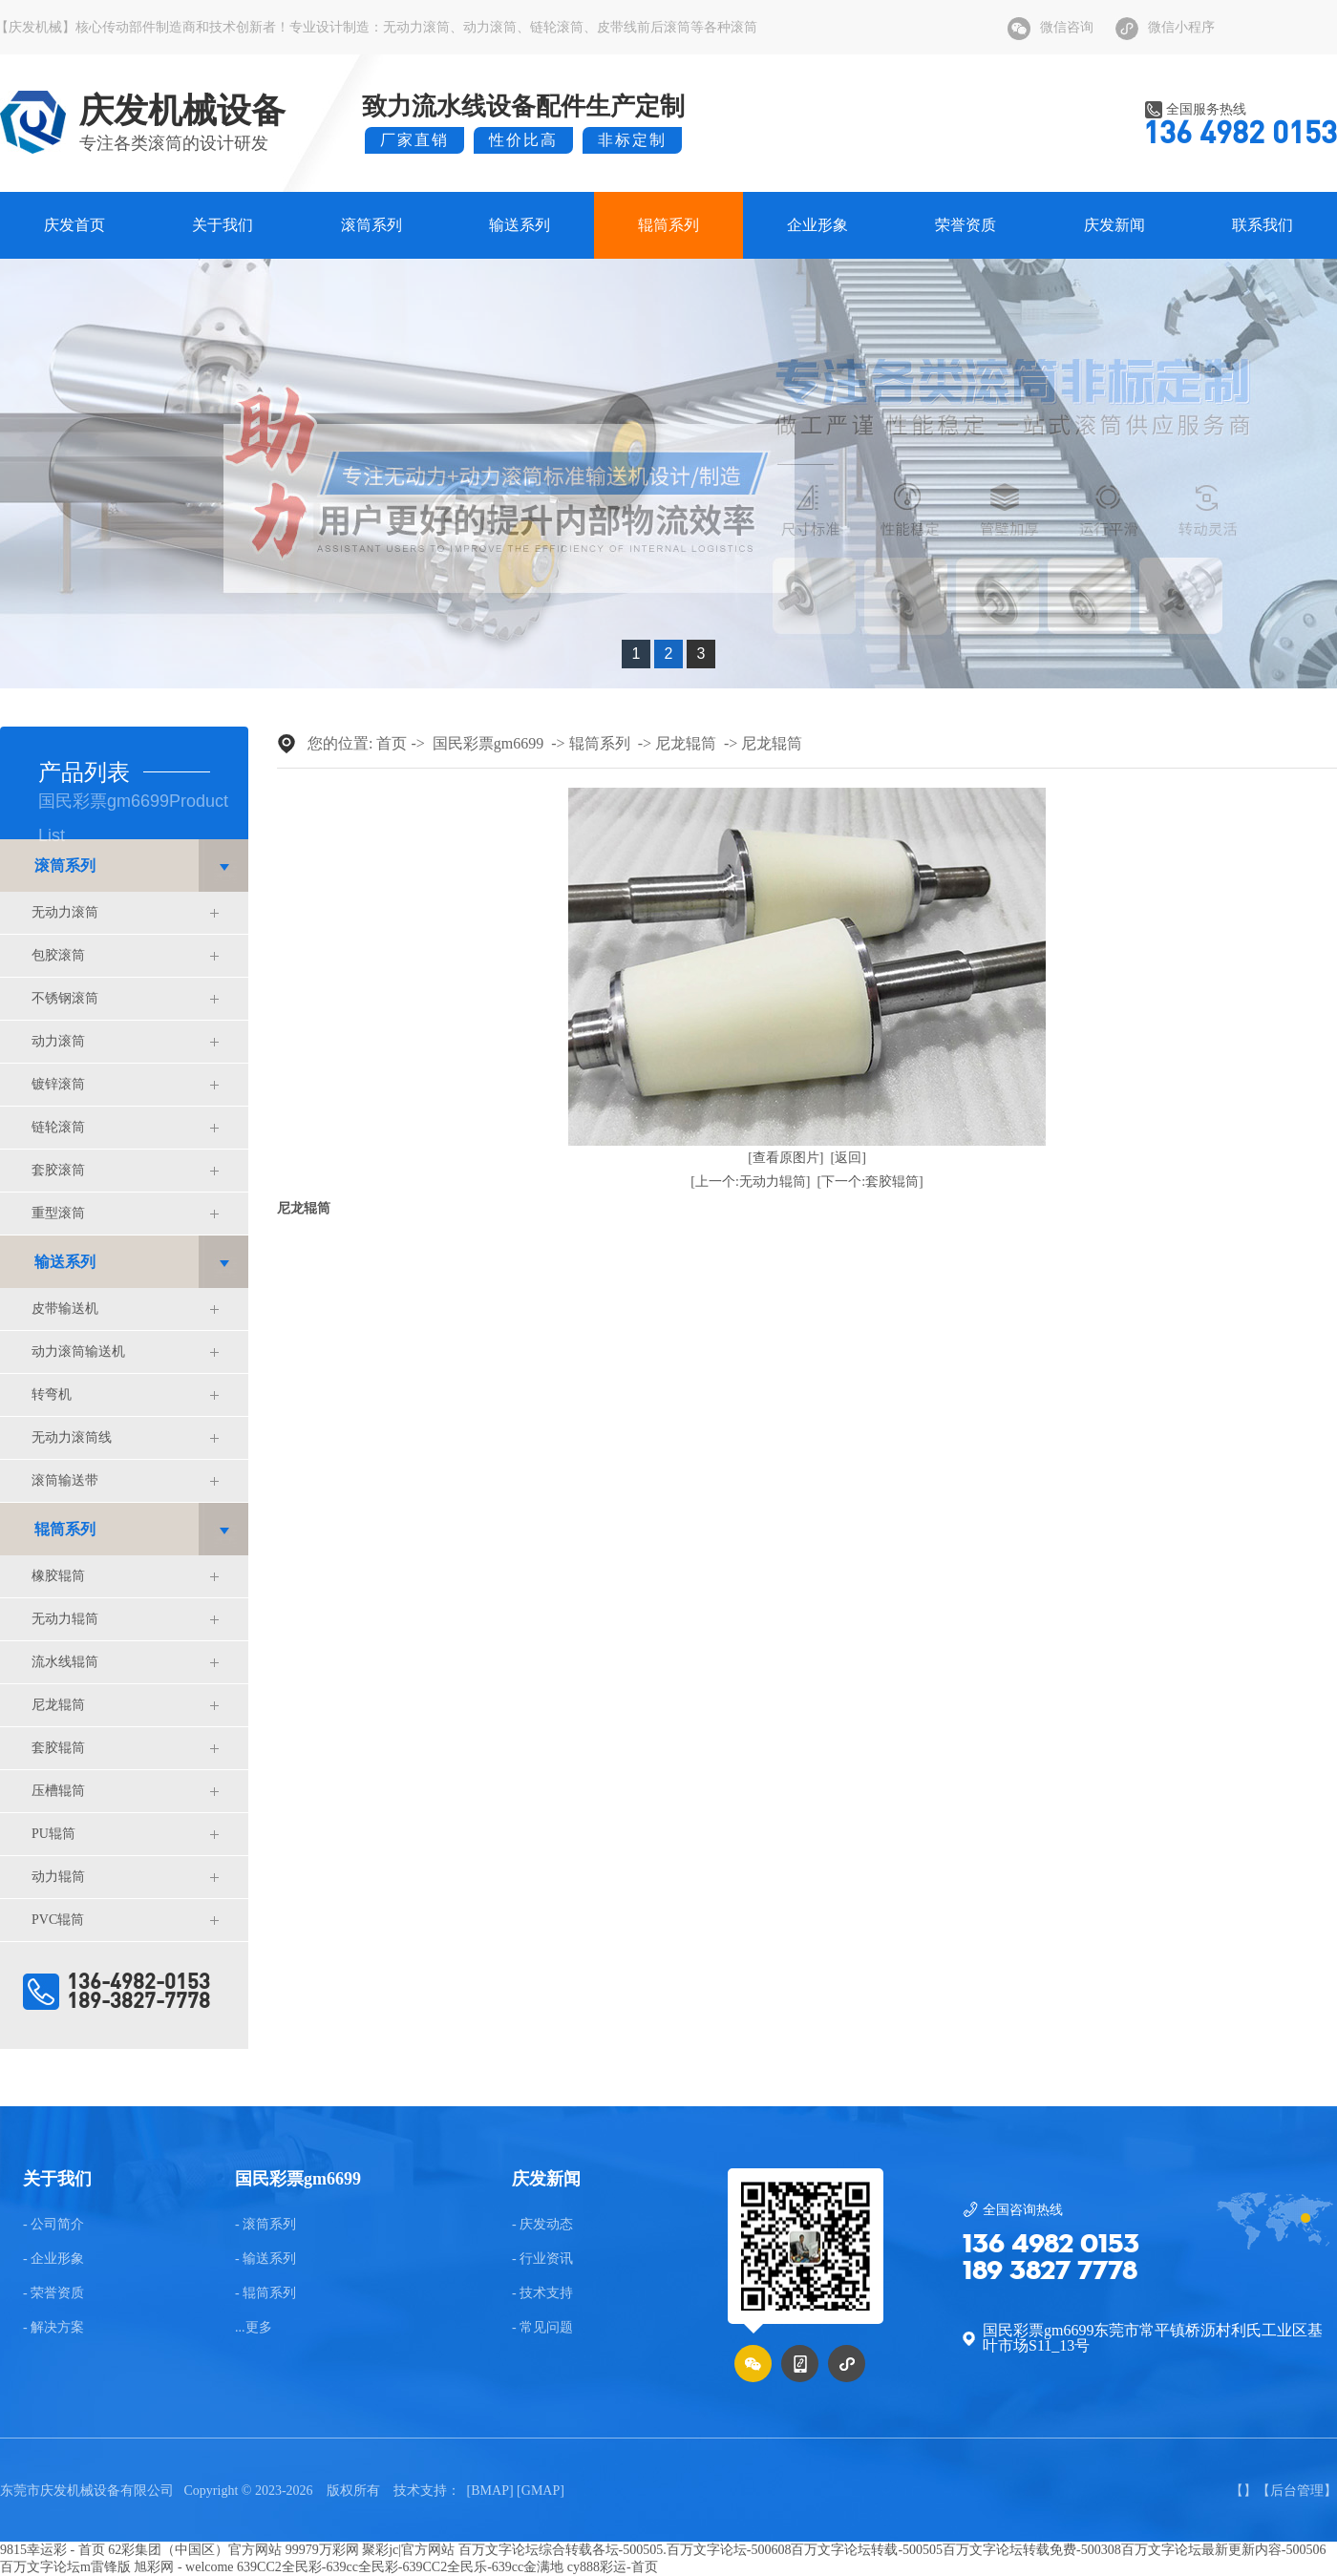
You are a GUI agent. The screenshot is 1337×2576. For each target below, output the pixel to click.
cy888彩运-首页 (612, 2567)
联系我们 (1262, 225)
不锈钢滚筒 (65, 998)
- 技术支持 (542, 2293)
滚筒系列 (371, 225)
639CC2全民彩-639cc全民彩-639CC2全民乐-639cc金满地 (400, 2567)
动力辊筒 (58, 1876)
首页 (391, 743)
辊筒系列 (668, 225)
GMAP (540, 2490)
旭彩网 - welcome (183, 2567)
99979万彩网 (322, 2550)
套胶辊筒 (58, 1748)
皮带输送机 (65, 1308)
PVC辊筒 (58, 1919)
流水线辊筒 (65, 1662)
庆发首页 (74, 225)
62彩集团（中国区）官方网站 (195, 2550)
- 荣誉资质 (53, 2293)
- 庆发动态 (542, 2224)
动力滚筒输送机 (78, 1351)
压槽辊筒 (58, 1791)
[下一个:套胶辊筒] (870, 1181)
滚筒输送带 (65, 1480)
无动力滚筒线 (72, 1437)
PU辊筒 (53, 1833)
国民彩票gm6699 (488, 743)
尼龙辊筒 (58, 1705)
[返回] (848, 1158)
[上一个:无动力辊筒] (750, 1181)
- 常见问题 (542, 2327)
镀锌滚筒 (58, 1084)
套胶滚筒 (58, 1170)
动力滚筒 (490, 27)
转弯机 (52, 1394)
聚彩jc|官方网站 (408, 2550)
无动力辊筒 (65, 1619)
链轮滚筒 (557, 27)
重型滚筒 (58, 1213)
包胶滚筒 (58, 955)
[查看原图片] (785, 1158)
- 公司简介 (53, 2224)
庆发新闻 (1114, 225)
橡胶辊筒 (58, 1576)
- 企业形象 (53, 2259)
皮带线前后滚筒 (643, 27)
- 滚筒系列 (265, 2224)
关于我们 (222, 225)
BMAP (490, 2490)
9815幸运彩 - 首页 (52, 2550)
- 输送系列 (265, 2259)
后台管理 (1297, 2490)
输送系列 (519, 225)
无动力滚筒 (416, 27)
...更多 (253, 2327)
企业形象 (817, 225)
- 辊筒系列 (265, 2293)
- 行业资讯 (542, 2259)
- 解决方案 (53, 2327)
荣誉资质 (965, 225)
